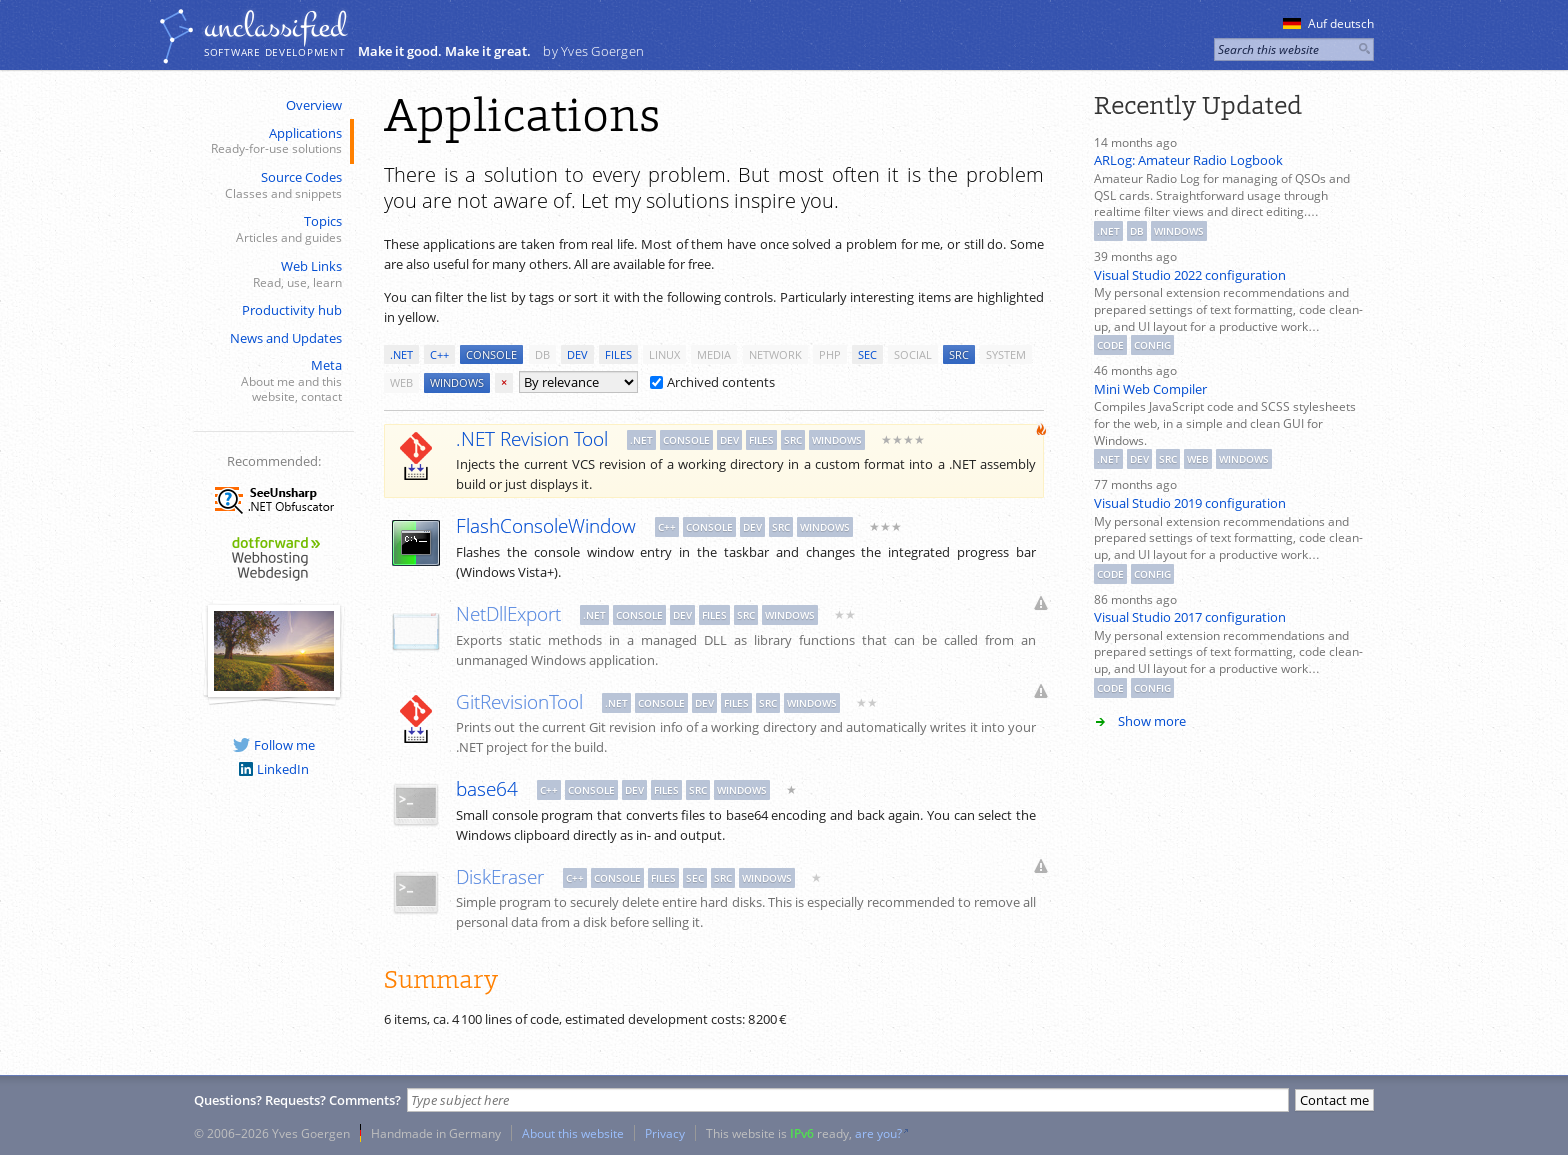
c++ (439, 354)
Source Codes (272, 185)
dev (577, 354)
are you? (878, 1133)
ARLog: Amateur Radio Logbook (1188, 160)
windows (457, 382)
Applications (272, 141)
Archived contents (712, 382)
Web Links (272, 274)
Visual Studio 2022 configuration (1190, 275)
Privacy (665, 1133)
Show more (1152, 721)
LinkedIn (274, 769)
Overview (314, 105)
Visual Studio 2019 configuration (1190, 503)
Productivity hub (292, 310)
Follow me (274, 745)
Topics (272, 229)
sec (867, 354)
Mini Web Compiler (1150, 389)
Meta (272, 381)
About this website (573, 1133)
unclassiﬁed (275, 27)
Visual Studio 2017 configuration (1190, 617)
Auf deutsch (1328, 23)
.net (401, 354)
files (618, 354)
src (959, 354)
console (491, 354)
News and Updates (286, 338)
